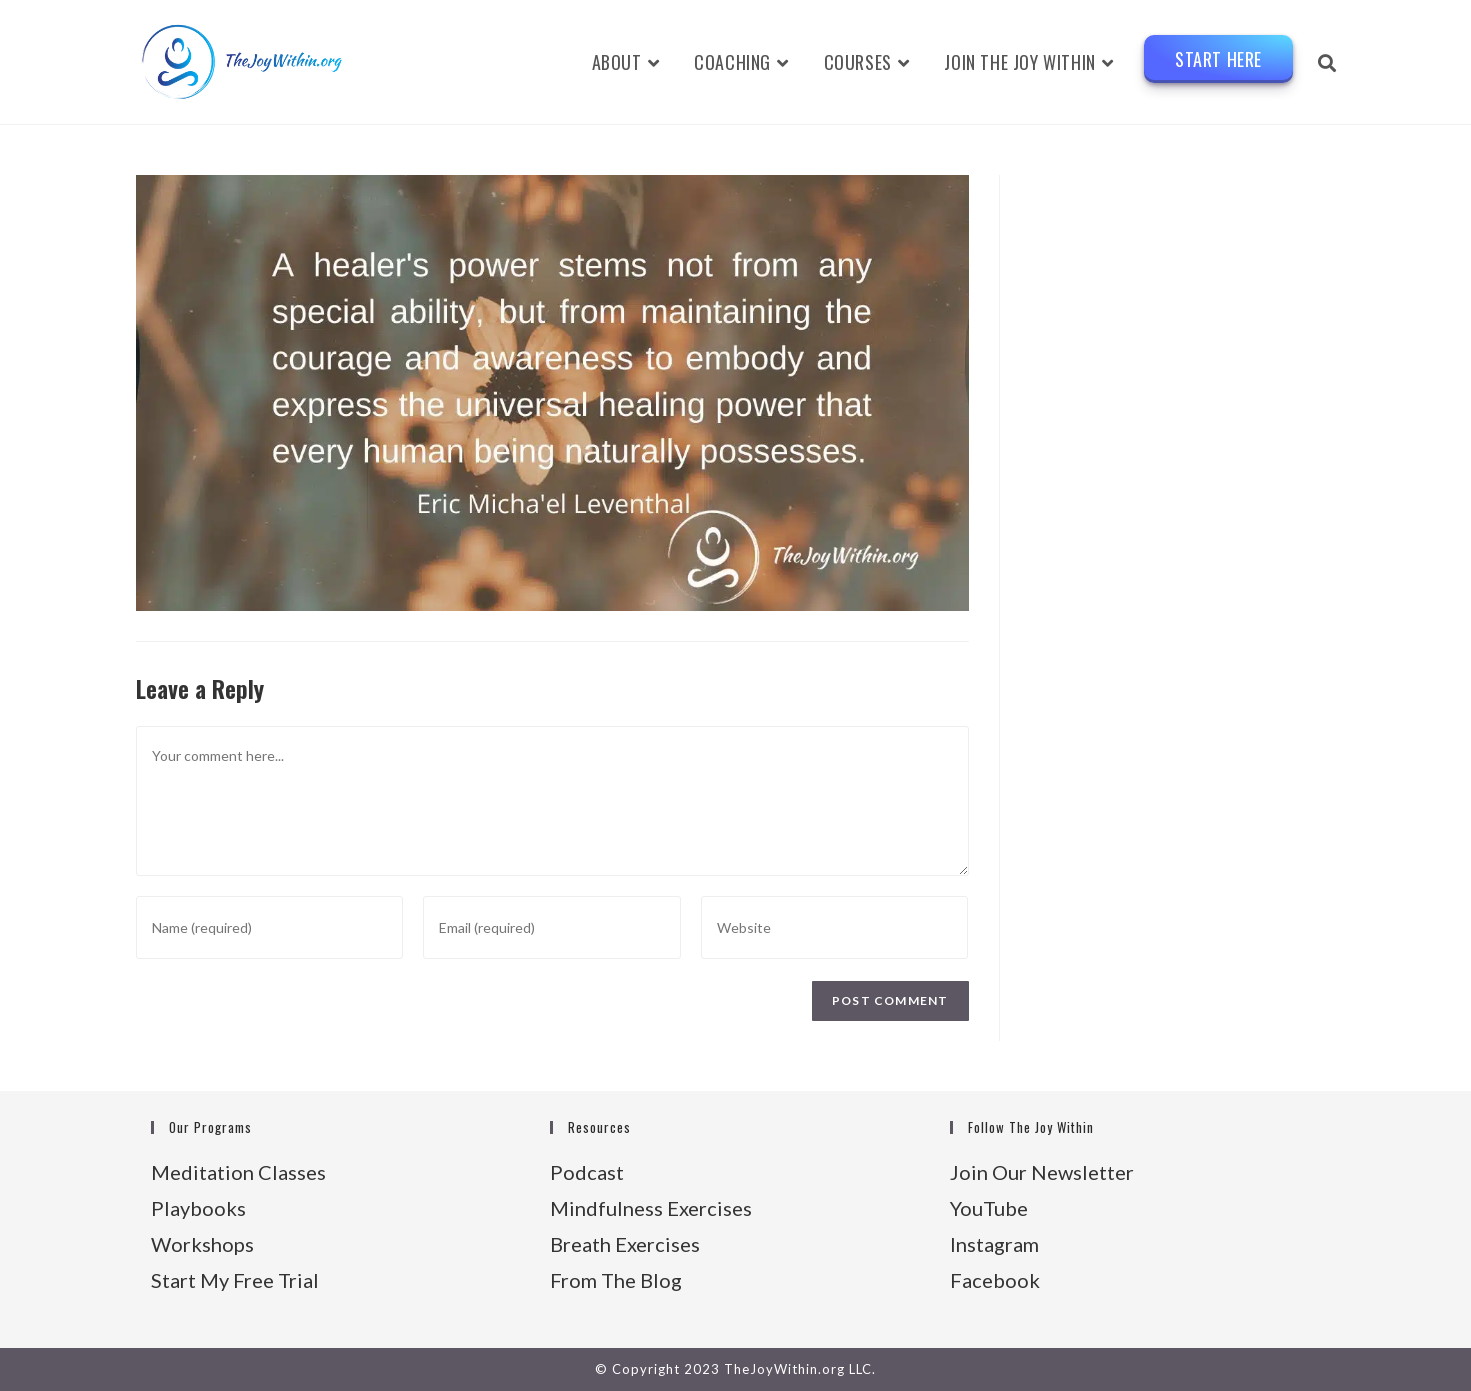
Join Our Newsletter (1042, 1172)
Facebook (995, 1280)
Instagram (994, 1244)
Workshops (202, 1244)
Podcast (587, 1172)
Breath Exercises (625, 1244)
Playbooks (198, 1208)
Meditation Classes (238, 1172)
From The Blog (616, 1280)
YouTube (989, 1208)
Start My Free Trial (235, 1280)
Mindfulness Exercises (651, 1208)
